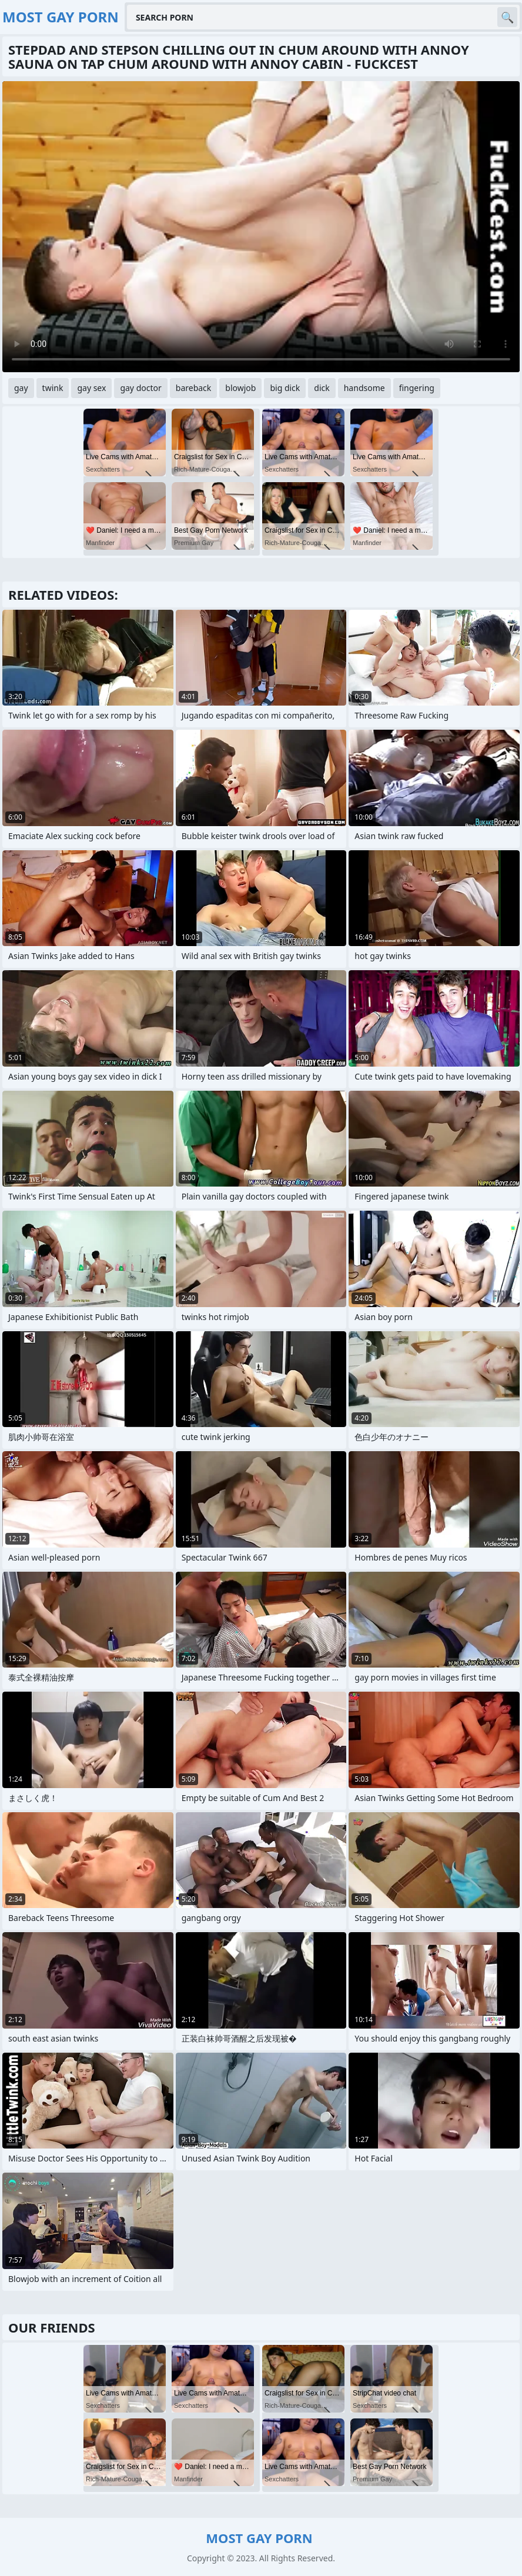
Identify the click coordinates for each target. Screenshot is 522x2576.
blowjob (240, 387)
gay (21, 387)
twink (52, 387)
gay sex (91, 387)
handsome (364, 387)
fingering (416, 387)
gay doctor (140, 387)
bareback (194, 387)
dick (321, 387)
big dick (285, 387)
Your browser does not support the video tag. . (261, 226)
